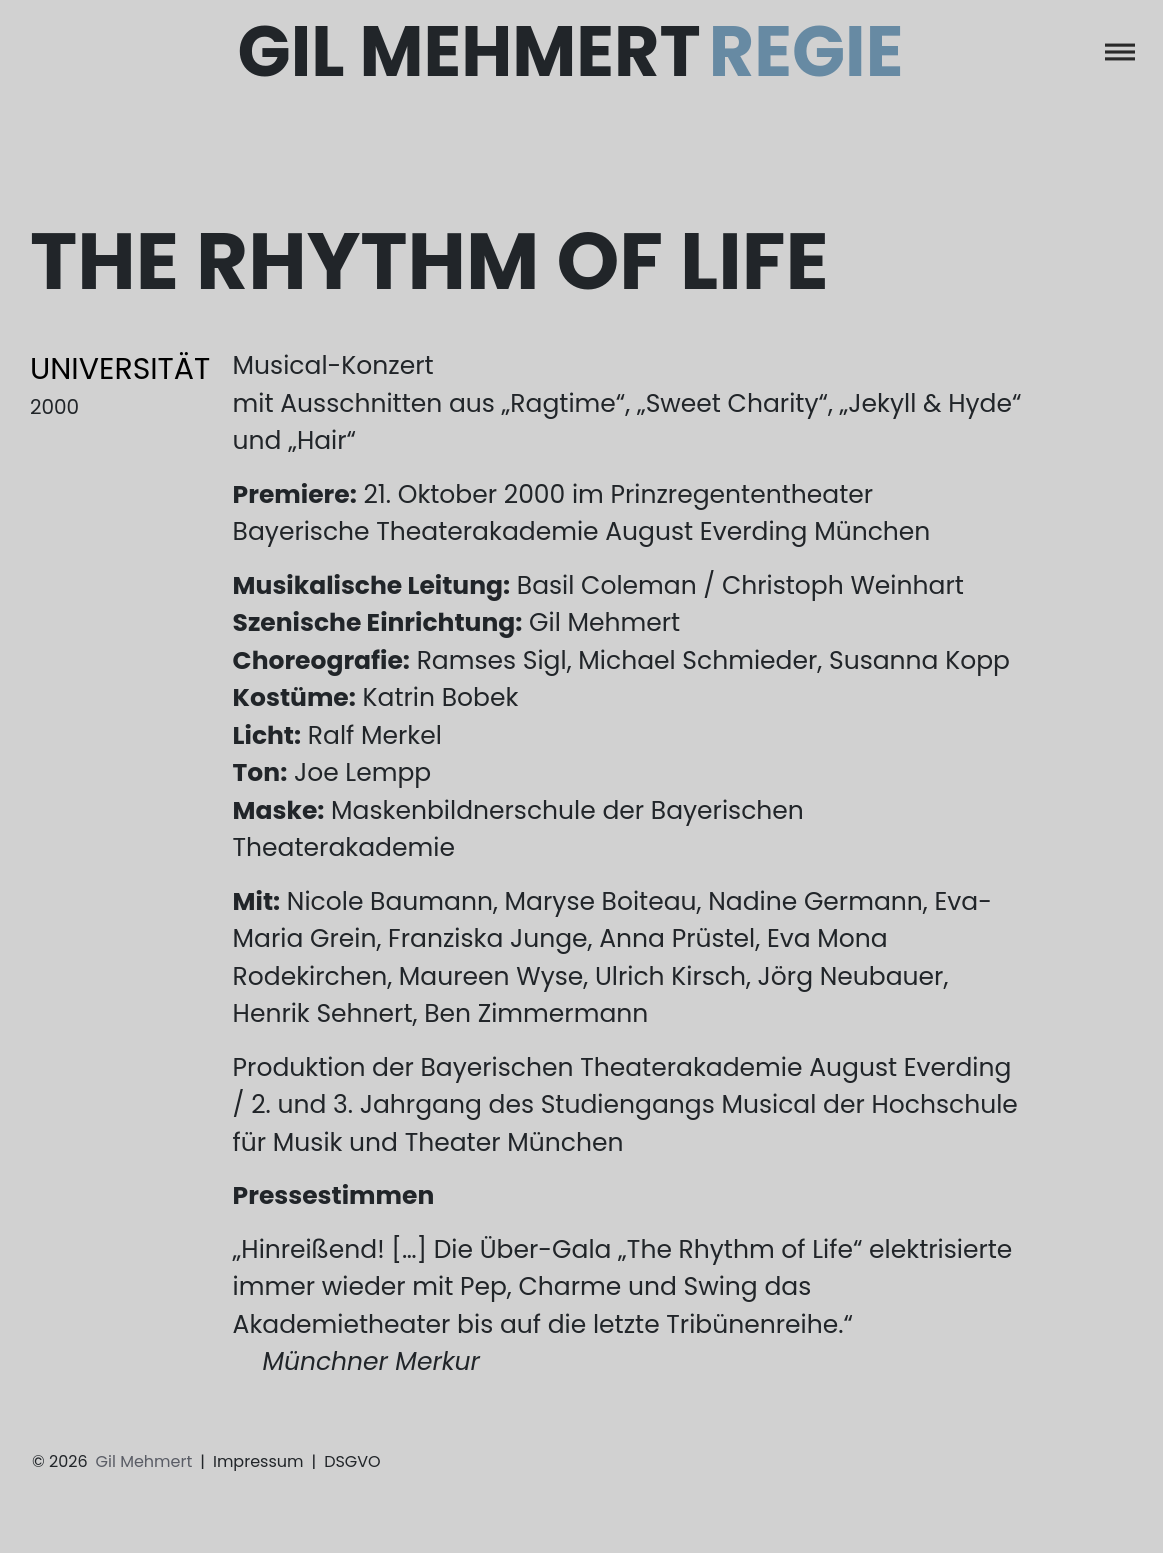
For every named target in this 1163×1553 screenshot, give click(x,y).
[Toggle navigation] (1120, 52)
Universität (120, 369)
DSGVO (352, 1461)
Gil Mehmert (571, 52)
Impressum (258, 1461)
